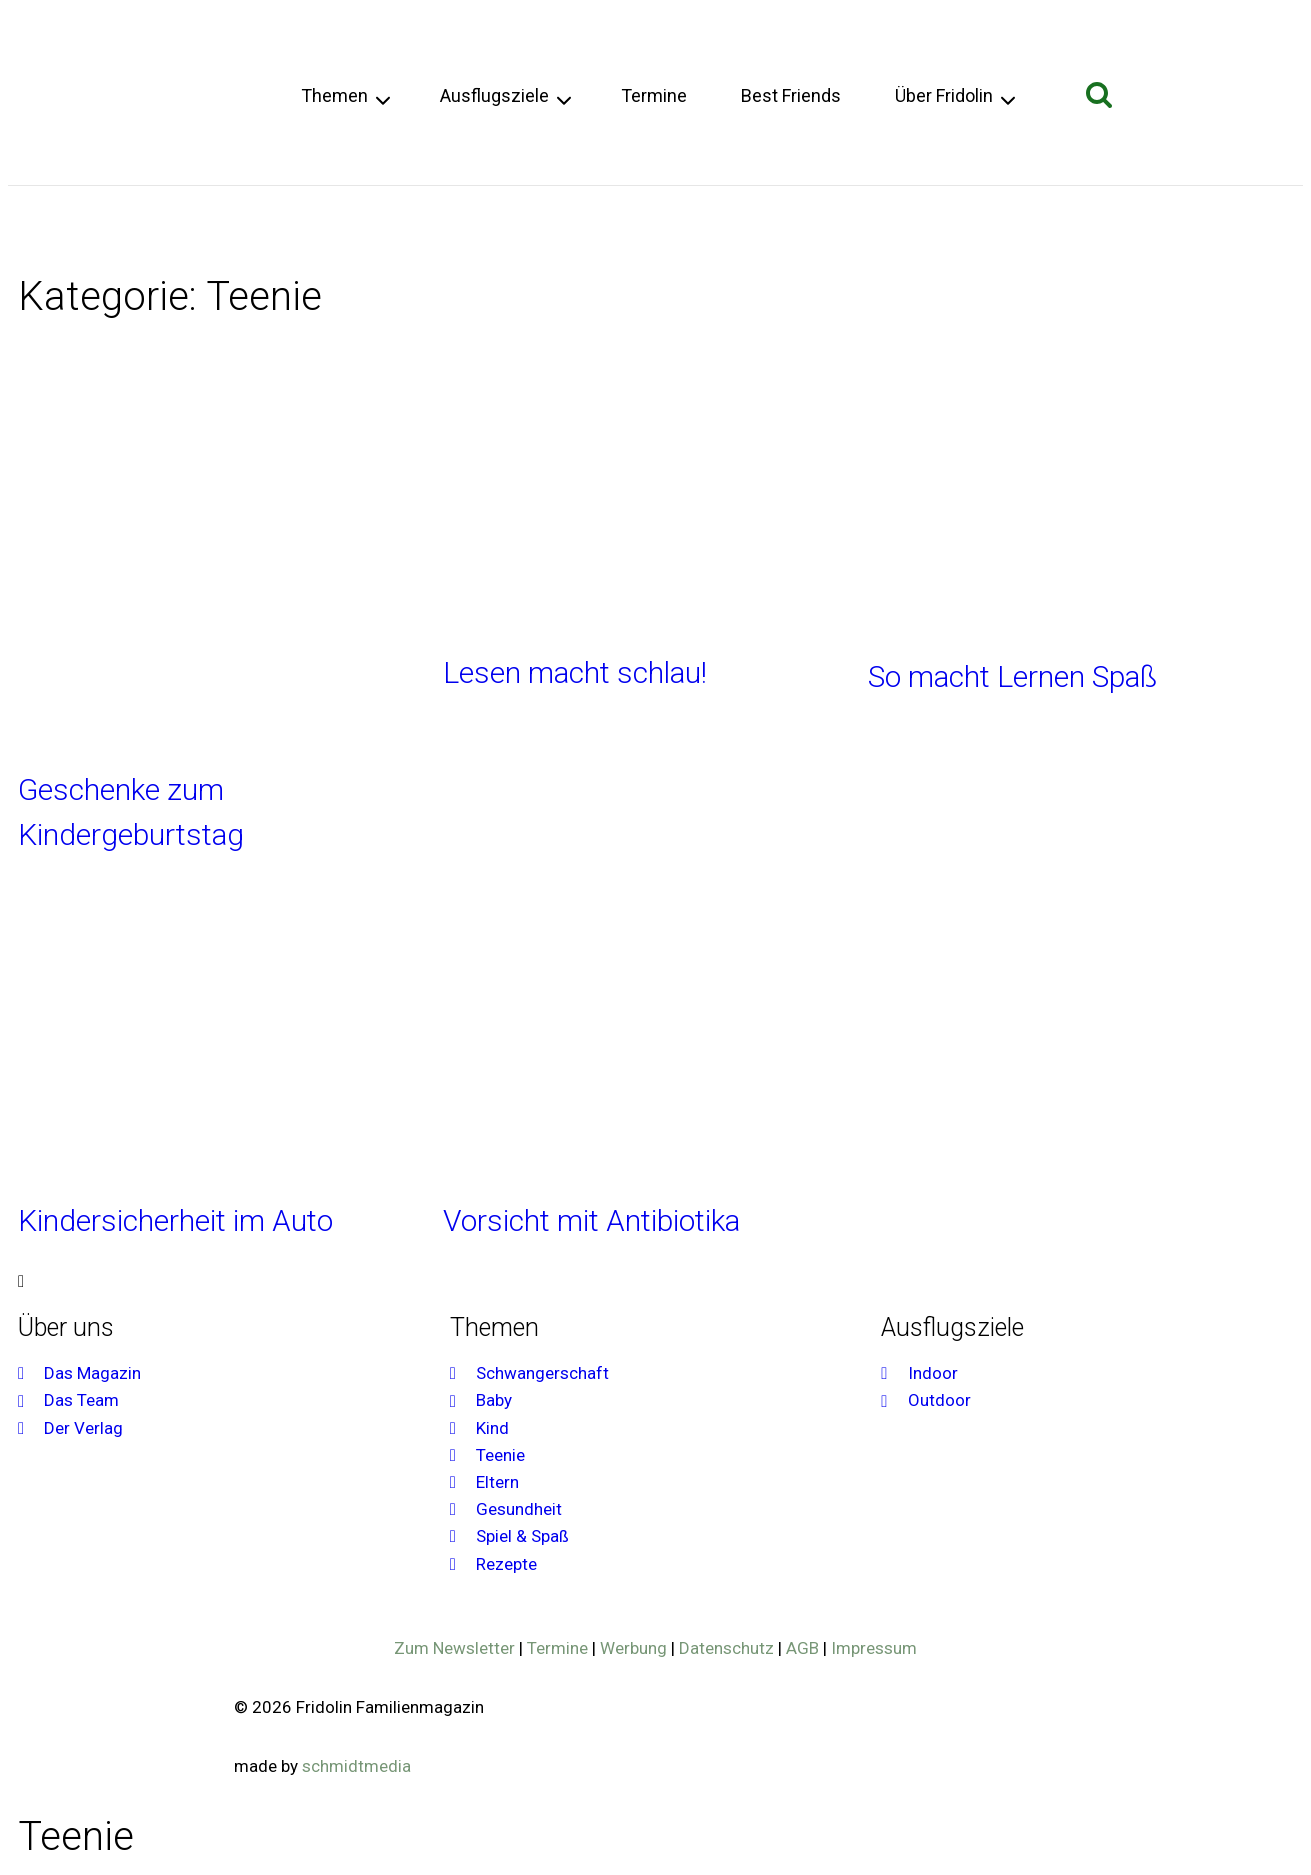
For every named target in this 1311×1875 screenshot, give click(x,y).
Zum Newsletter (454, 1648)
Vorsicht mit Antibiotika (591, 1220)
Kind (227, 226)
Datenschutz (726, 1648)
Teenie (280, 226)
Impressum (874, 1648)
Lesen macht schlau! (575, 672)
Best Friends (791, 95)
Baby (181, 226)
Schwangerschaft (84, 226)
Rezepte (605, 226)
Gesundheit (415, 226)
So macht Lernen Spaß (1012, 676)
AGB (802, 1648)
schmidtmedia (356, 1766)
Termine (654, 95)
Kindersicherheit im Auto (175, 1220)
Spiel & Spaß (516, 226)
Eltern (338, 226)
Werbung (633, 1648)
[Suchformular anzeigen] (1099, 96)
